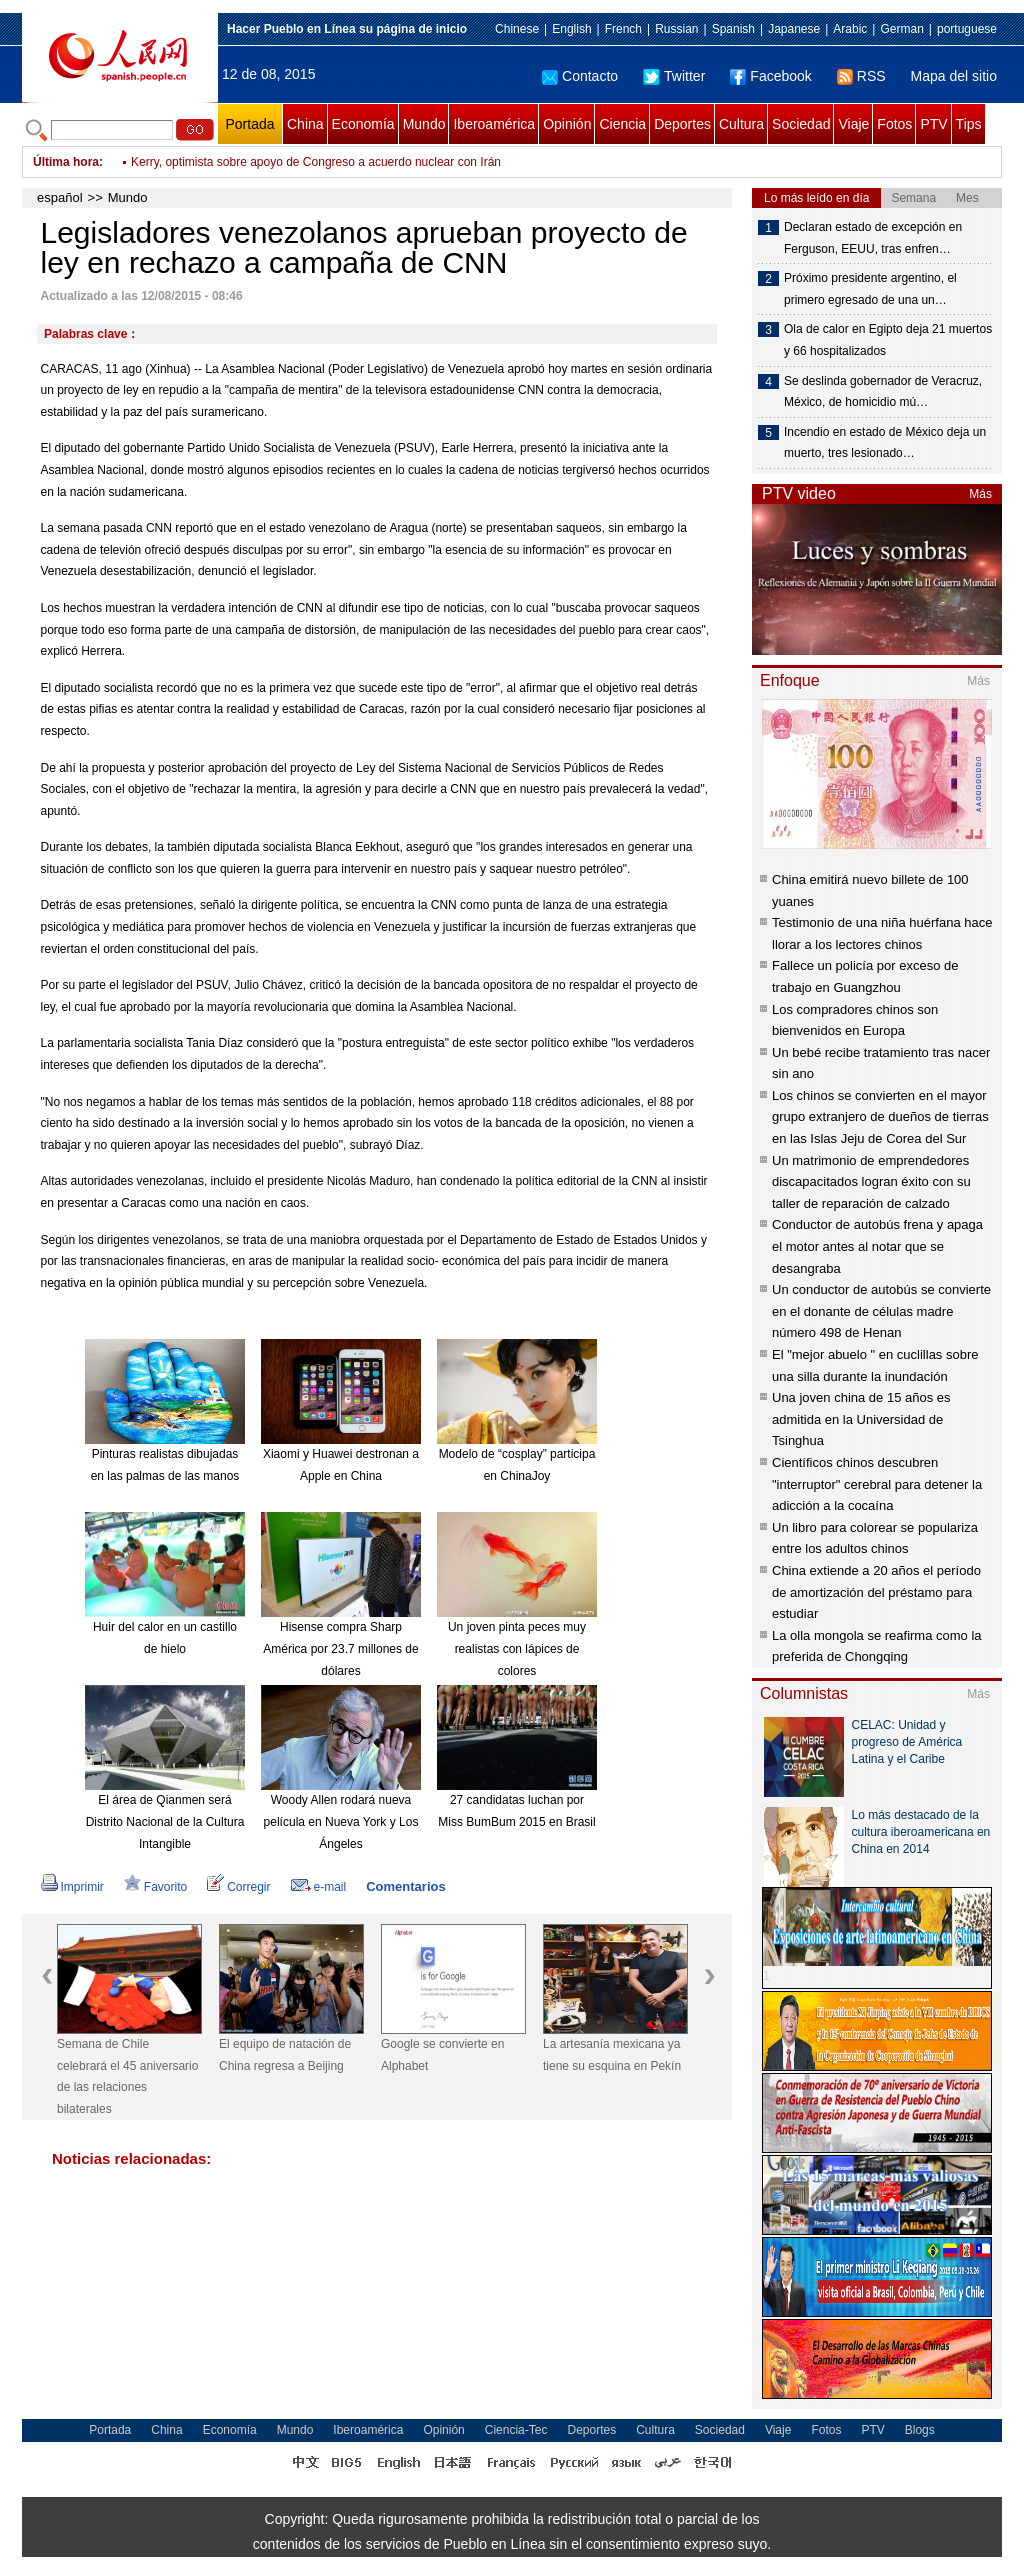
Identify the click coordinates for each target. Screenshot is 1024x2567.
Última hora (66, 162)
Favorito (155, 1887)
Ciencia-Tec (516, 2430)
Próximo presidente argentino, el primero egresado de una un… (870, 289)
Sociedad (801, 124)
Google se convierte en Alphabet (442, 2055)
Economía (363, 124)
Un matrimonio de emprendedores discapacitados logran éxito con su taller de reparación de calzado (871, 1182)
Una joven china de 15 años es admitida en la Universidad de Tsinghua (861, 1419)
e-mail (319, 1887)
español (60, 197)
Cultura (741, 124)
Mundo (424, 124)
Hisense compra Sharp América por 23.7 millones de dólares (340, 1648)
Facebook (770, 76)
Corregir (238, 1887)
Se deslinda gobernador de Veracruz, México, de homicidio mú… (883, 392)
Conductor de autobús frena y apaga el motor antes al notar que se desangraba (877, 1246)
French (623, 29)
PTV (933, 124)
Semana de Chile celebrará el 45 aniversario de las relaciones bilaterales (127, 2076)
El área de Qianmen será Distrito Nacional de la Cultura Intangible (165, 1821)
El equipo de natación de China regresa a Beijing (285, 2055)
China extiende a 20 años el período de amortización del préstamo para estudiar (876, 1592)
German (901, 29)
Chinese (517, 29)
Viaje (853, 124)
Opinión (567, 124)
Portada (249, 124)
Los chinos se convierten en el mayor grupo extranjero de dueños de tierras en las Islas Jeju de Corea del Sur (880, 1117)
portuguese (967, 29)
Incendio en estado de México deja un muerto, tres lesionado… (885, 443)
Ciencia (622, 124)
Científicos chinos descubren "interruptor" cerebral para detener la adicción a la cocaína (877, 1484)
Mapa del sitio (954, 76)
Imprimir (72, 1887)
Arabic (850, 29)
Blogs (920, 2430)
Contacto (580, 76)
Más (980, 494)
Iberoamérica (494, 124)
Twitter (674, 76)
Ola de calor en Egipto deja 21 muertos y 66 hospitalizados (888, 340)
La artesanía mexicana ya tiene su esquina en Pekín (612, 2055)
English (571, 29)
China (305, 124)
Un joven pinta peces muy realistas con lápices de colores (517, 1648)
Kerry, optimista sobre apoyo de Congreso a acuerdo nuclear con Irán (316, 162)
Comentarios (405, 1886)
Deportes (682, 124)
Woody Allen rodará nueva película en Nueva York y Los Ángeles (341, 1821)
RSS (861, 76)
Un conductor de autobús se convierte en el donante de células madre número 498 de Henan (881, 1311)
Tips (969, 124)
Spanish (733, 29)
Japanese (794, 29)
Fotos (894, 124)
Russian (676, 29)
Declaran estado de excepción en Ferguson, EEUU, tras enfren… (873, 238)
